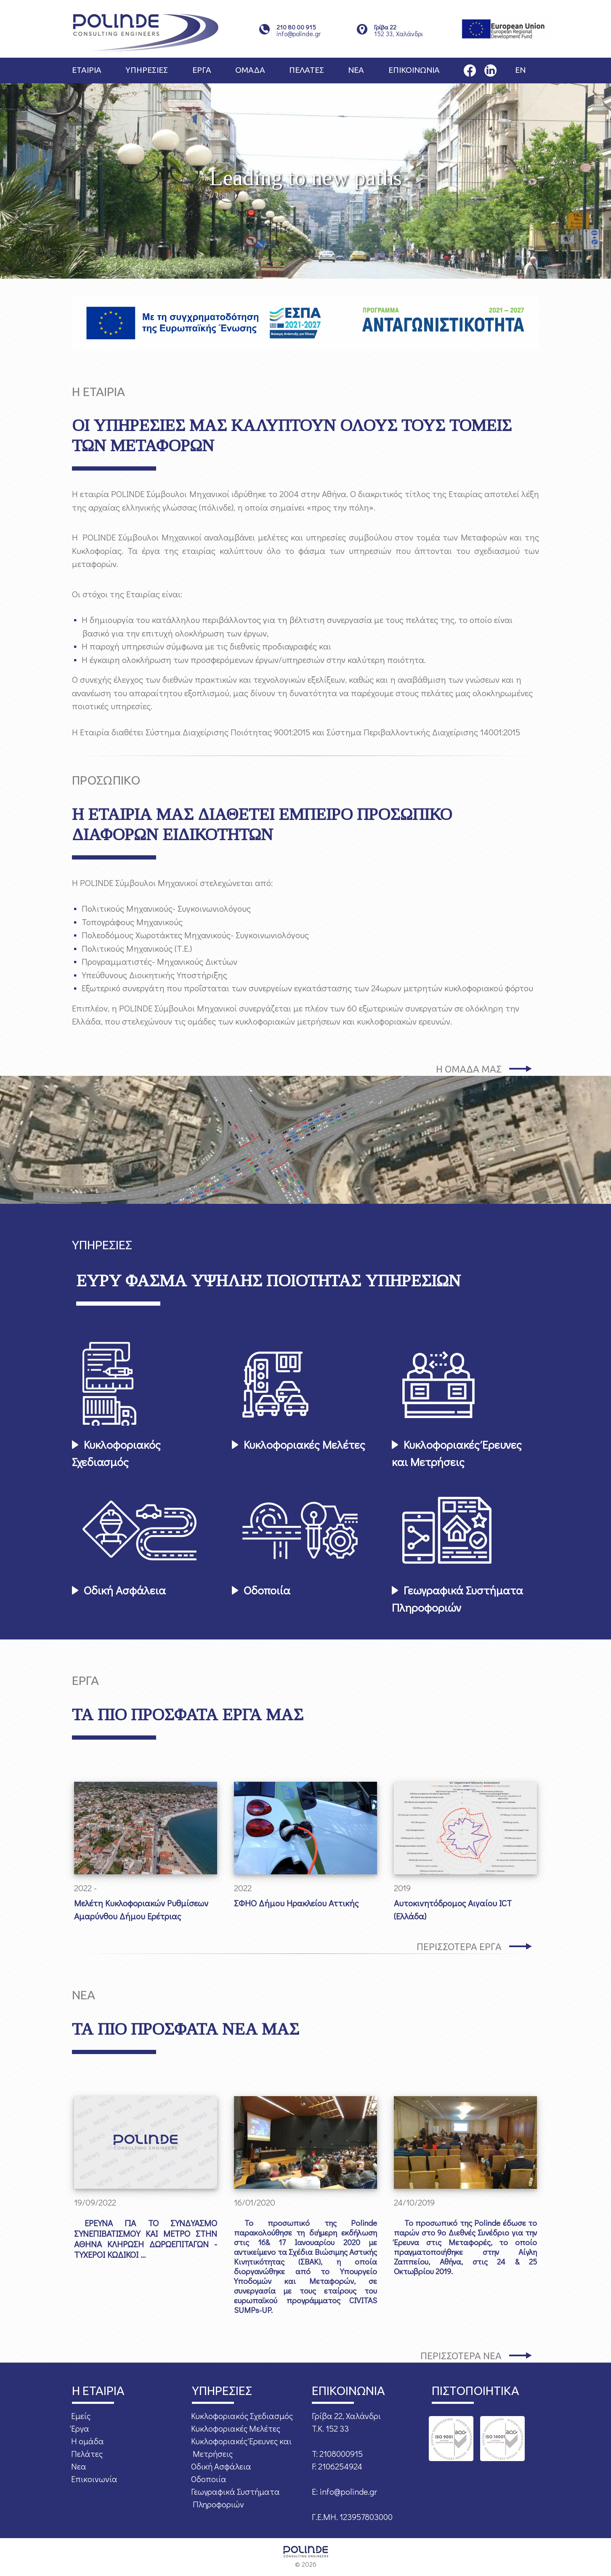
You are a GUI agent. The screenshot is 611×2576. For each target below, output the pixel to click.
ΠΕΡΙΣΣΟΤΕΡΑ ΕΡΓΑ (459, 1946)
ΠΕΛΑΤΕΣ (306, 70)
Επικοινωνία (94, 2478)
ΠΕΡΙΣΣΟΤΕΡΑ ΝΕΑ (461, 2355)
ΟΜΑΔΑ (250, 70)
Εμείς (80, 2415)
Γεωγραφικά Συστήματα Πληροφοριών (457, 1599)
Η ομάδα (87, 2440)
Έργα (80, 2428)
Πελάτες (87, 2453)
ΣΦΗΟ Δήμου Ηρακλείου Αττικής (296, 1903)
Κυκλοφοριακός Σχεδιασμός (116, 1453)
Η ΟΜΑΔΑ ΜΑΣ (469, 1069)
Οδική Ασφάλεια (125, 1590)
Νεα (78, 2466)
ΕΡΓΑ (201, 70)
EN (520, 70)
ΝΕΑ (356, 70)
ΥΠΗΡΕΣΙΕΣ (146, 70)
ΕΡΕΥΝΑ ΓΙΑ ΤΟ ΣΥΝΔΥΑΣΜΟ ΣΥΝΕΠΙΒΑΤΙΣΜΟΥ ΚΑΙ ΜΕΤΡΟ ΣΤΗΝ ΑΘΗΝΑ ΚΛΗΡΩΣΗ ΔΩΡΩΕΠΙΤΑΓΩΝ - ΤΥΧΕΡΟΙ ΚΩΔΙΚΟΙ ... (145, 2238)
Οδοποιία (267, 1590)
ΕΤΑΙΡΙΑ (86, 70)
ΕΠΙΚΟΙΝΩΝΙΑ (414, 70)
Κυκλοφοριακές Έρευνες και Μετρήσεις (457, 1453)
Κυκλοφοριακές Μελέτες (304, 1444)
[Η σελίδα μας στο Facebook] (470, 69)
